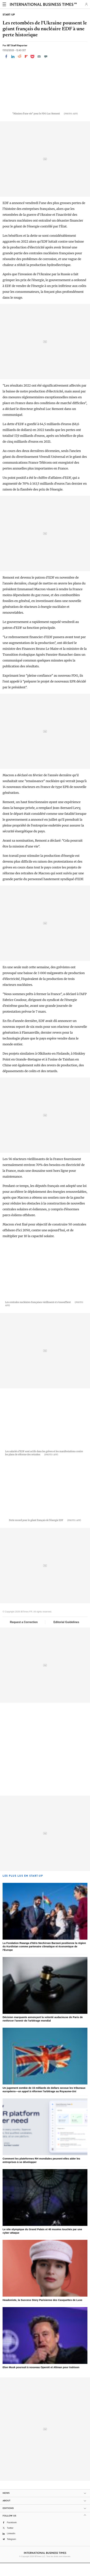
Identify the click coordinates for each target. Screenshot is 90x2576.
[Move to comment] (46, 56)
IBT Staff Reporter (17, 45)
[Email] (39, 56)
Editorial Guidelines (66, 1640)
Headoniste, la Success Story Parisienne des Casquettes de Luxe (42, 2318)
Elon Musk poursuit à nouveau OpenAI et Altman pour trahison (41, 2385)
